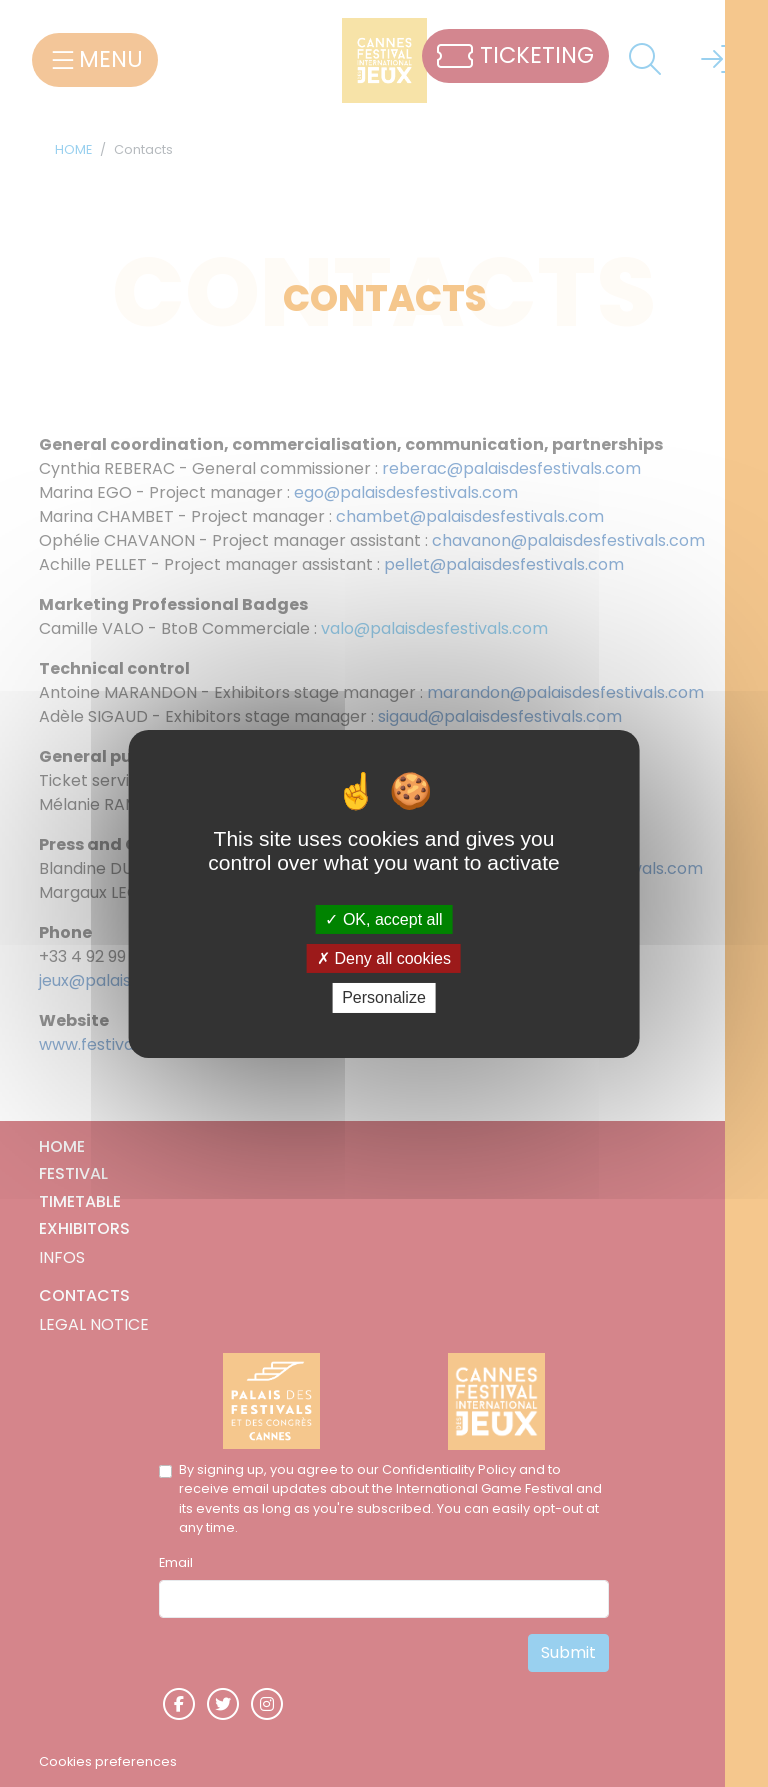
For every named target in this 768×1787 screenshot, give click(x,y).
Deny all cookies (384, 958)
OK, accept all (383, 919)
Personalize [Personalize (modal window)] (384, 997)
